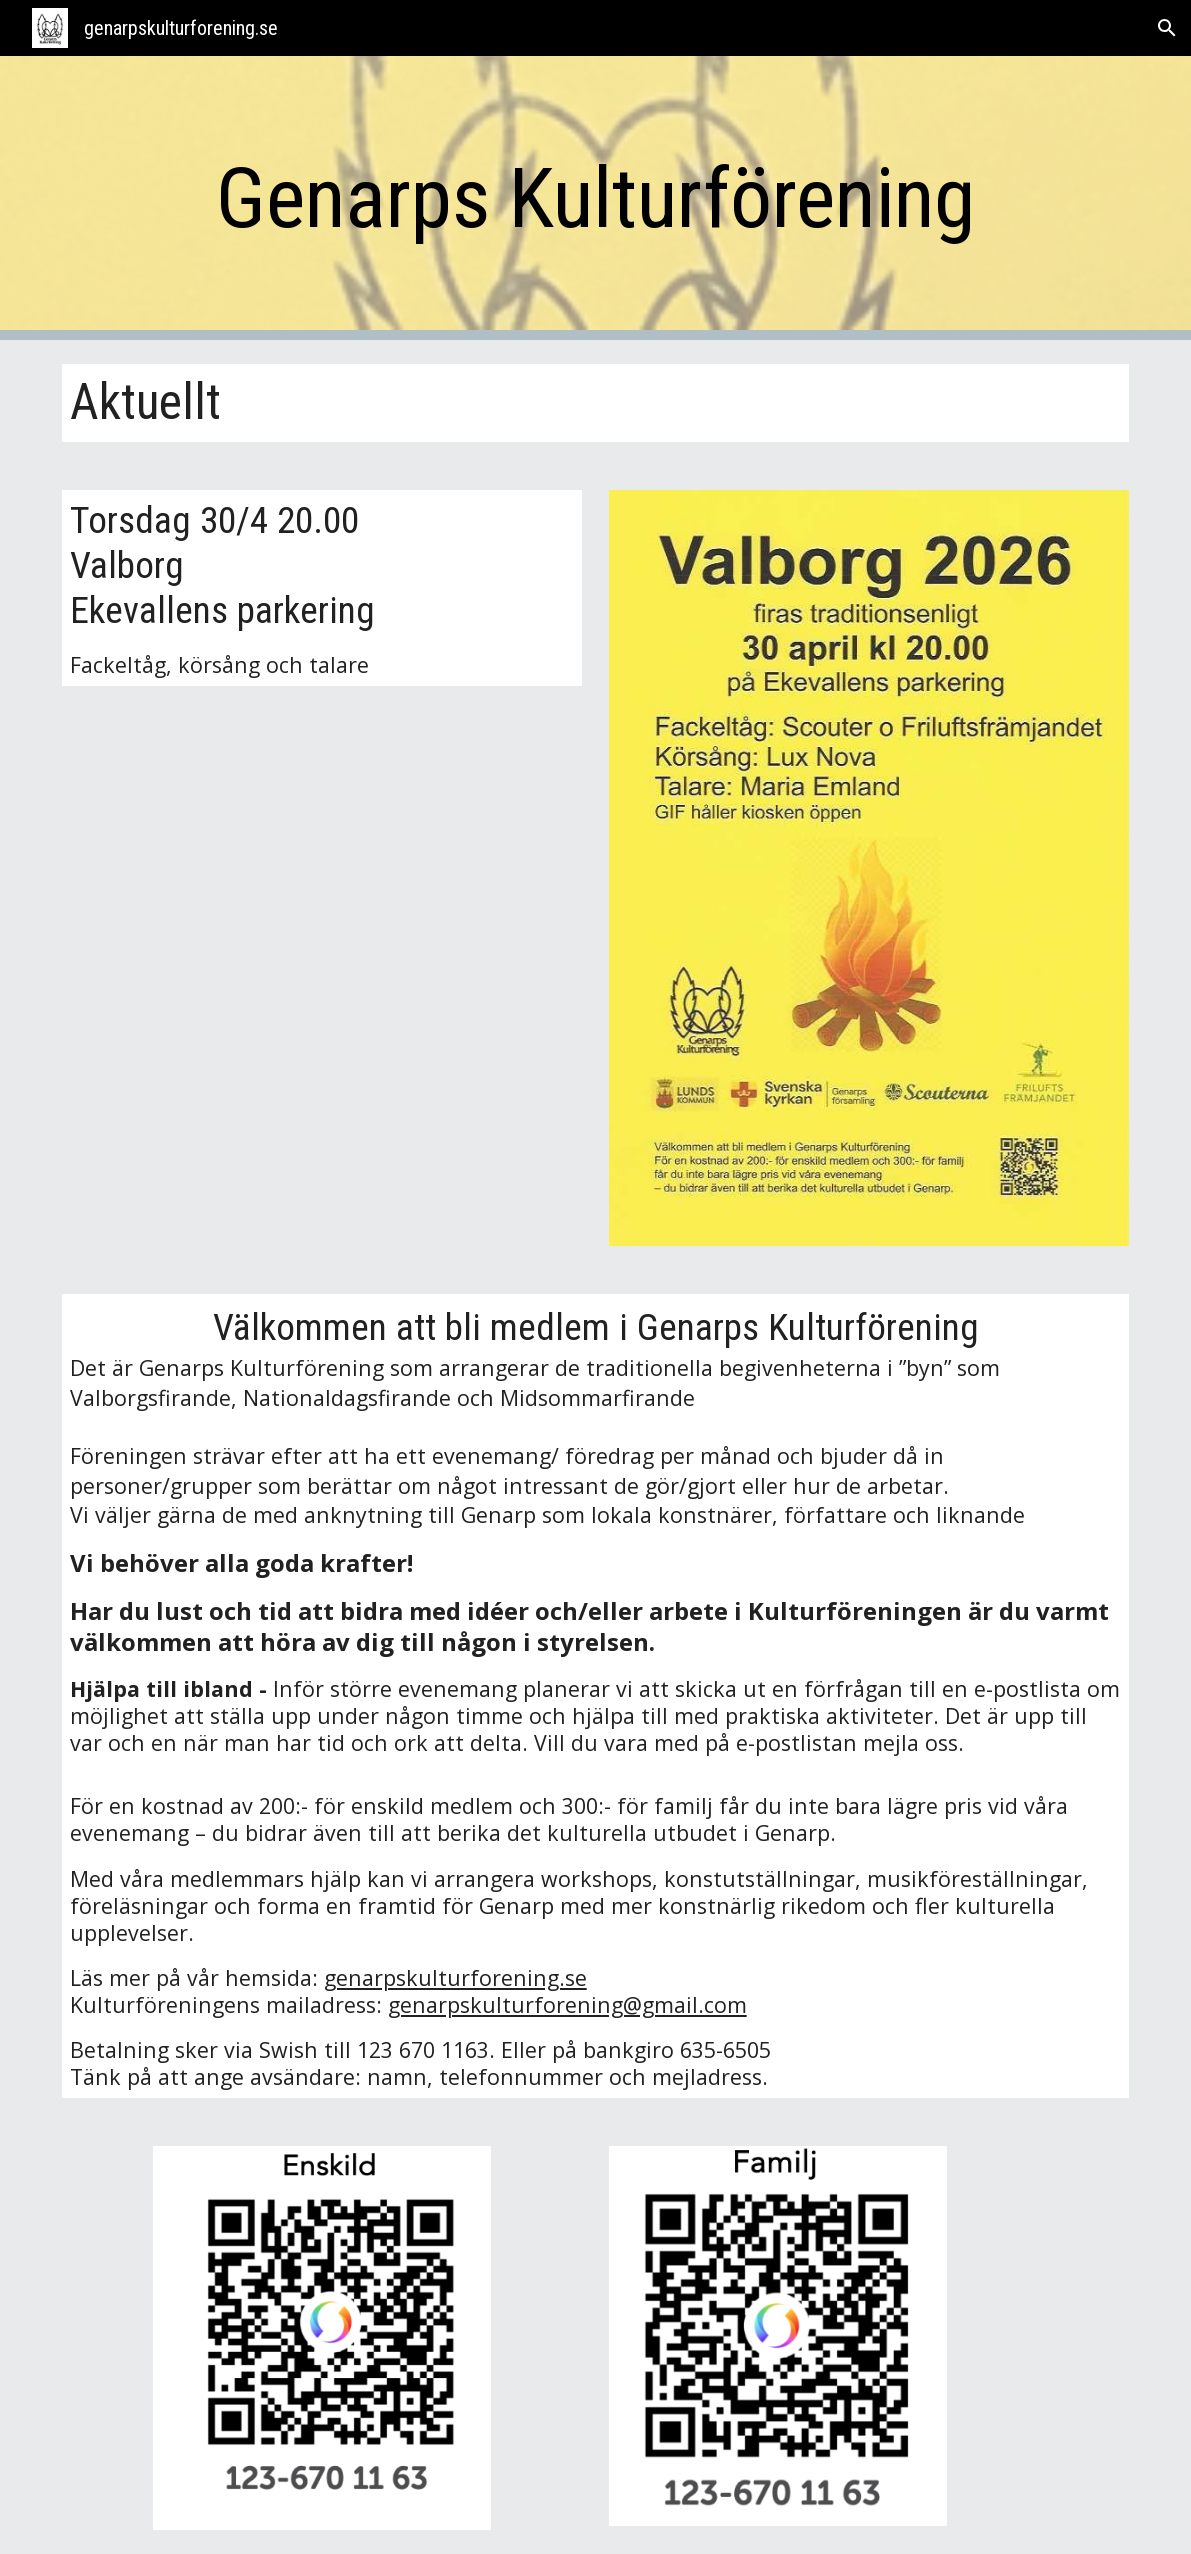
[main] (595, 198)
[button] (1167, 28)
